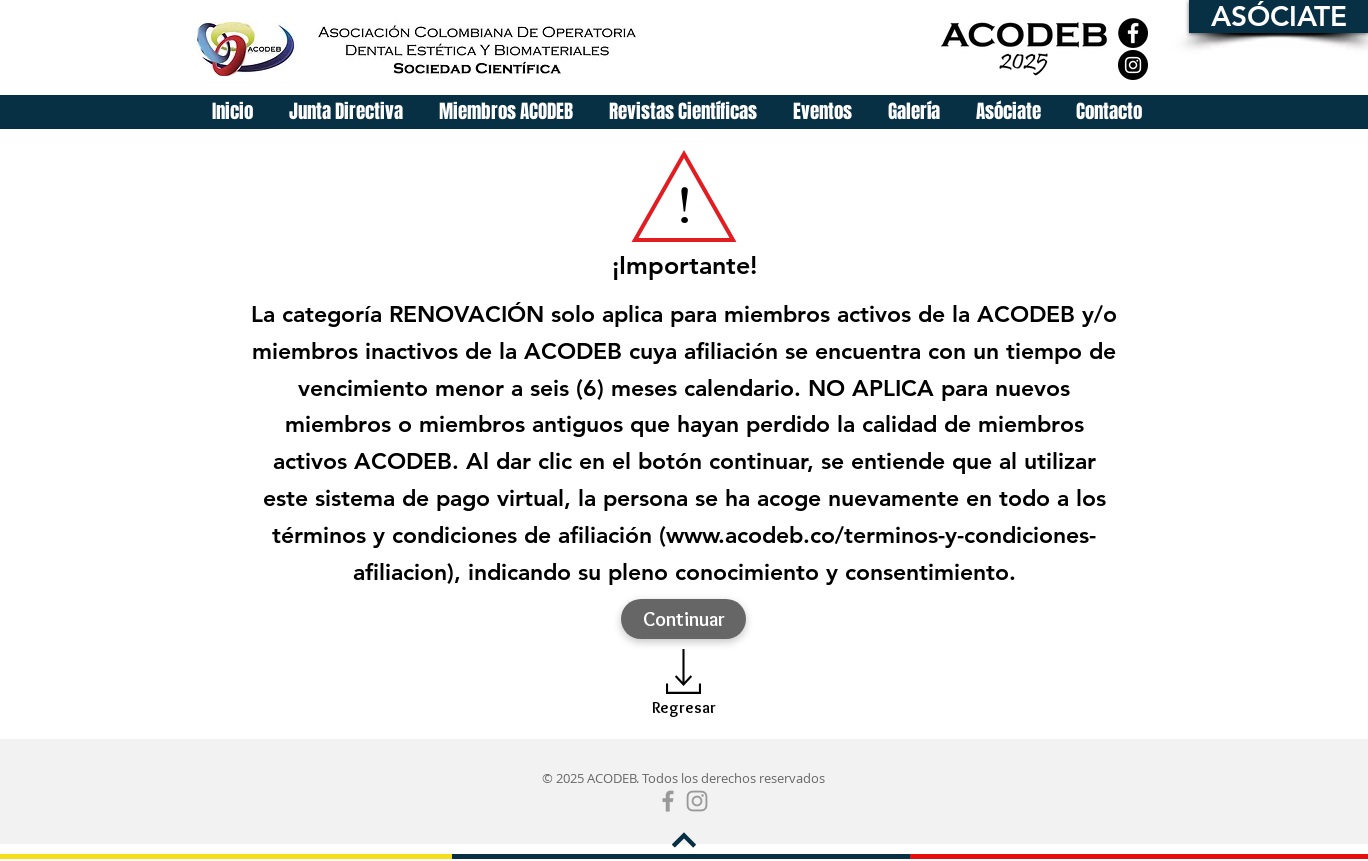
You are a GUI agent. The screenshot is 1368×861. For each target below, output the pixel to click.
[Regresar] (683, 707)
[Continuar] (683, 619)
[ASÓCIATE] (1278, 16)
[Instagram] (1133, 65)
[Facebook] (1133, 33)
